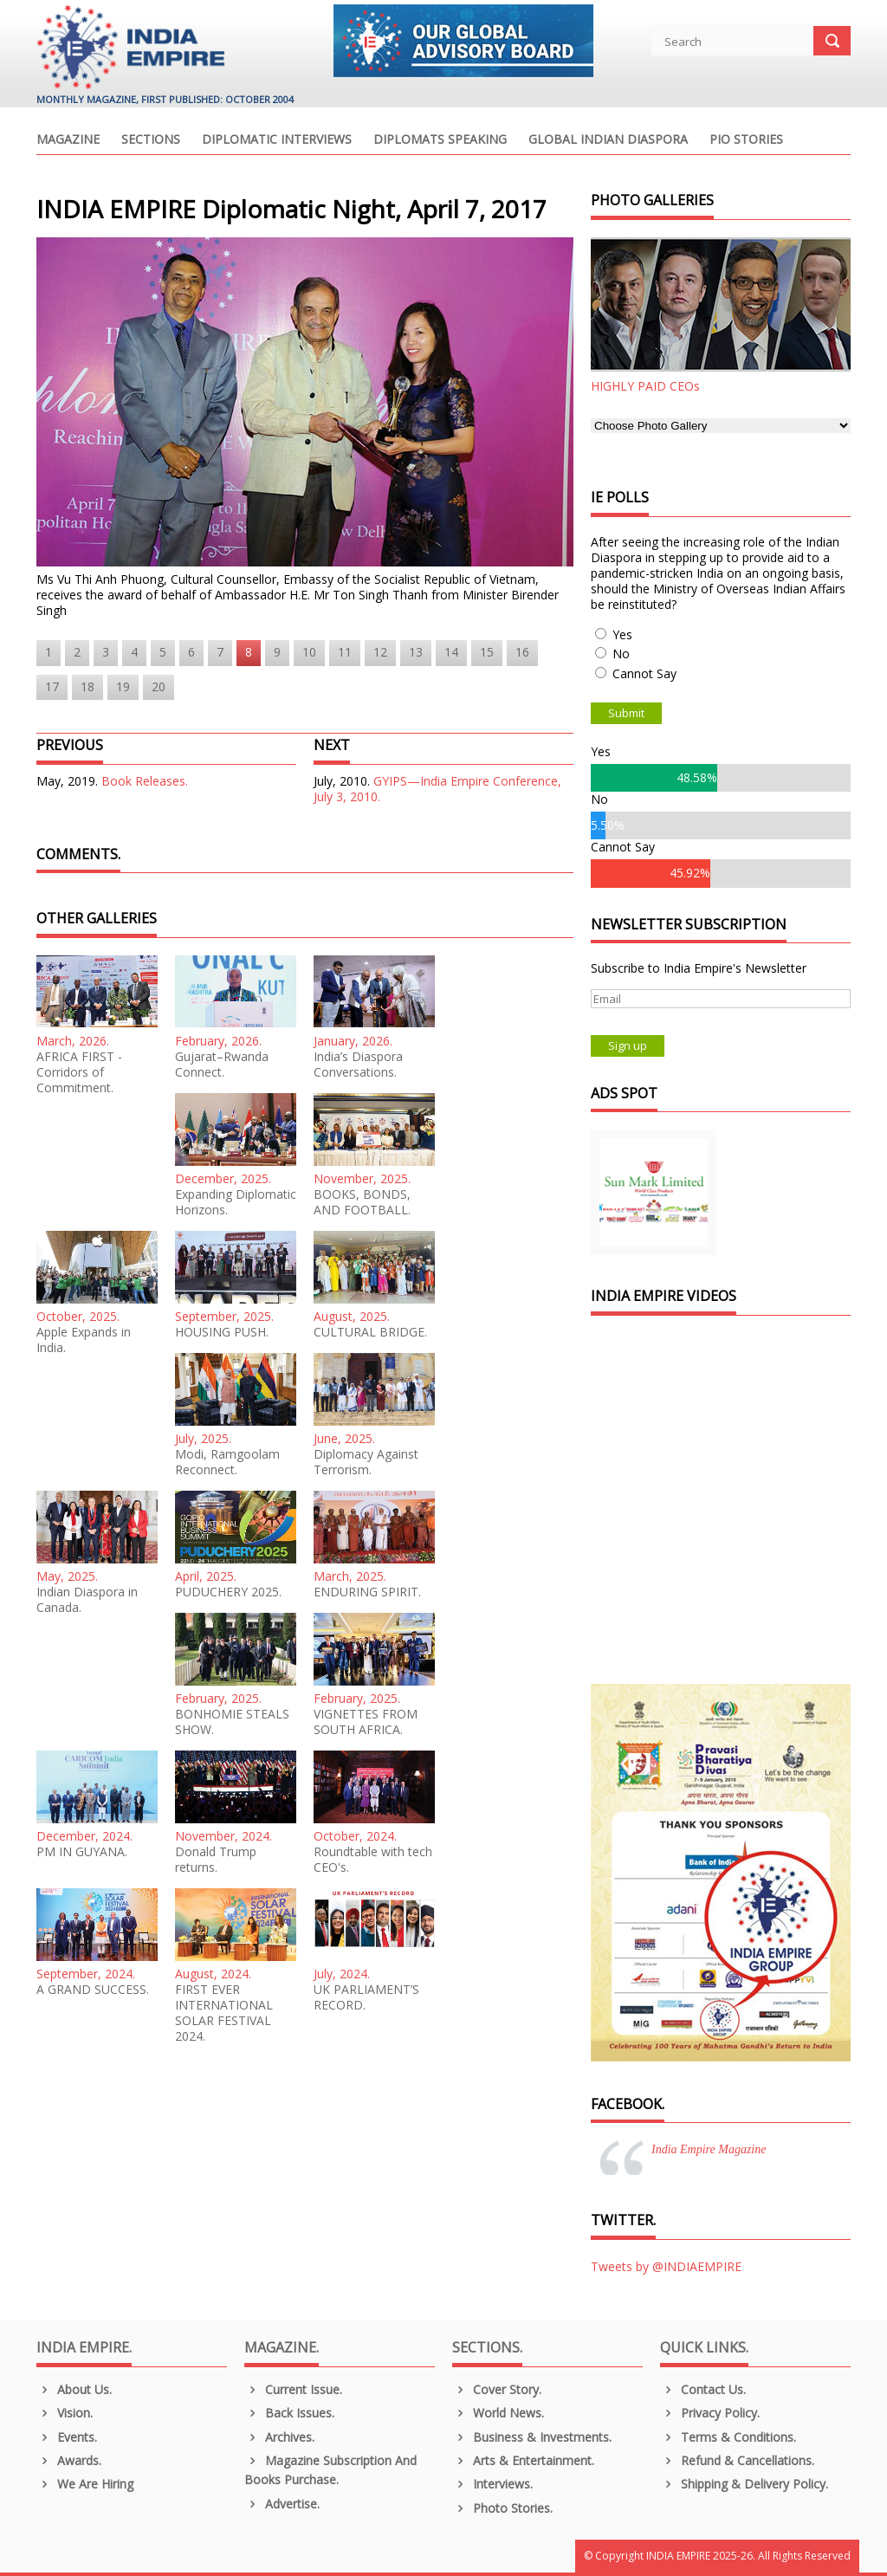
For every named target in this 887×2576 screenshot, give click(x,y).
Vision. (64, 2412)
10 (309, 652)
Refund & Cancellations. (737, 2460)
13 (416, 652)
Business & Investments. (532, 2437)
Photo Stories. (502, 2508)
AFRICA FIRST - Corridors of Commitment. (79, 1072)
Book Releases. (144, 781)
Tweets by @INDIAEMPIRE (666, 2266)
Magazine (68, 140)
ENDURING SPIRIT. (367, 1592)
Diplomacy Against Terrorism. (366, 1462)
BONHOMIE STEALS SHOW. (232, 1722)
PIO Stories (746, 140)
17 (52, 686)
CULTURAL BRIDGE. (370, 1332)
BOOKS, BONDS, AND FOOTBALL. (362, 1202)
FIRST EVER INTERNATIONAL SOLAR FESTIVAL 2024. (224, 2013)
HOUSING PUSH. (222, 1332)
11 (345, 652)
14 (451, 652)
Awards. (68, 2460)
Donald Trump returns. (215, 1859)
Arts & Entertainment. (523, 2460)
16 (522, 652)
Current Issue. (293, 2389)
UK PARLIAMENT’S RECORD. (366, 1997)
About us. (74, 2389)
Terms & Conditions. (728, 2437)
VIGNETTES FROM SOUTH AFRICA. (366, 1722)
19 (123, 686)
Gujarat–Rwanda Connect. (222, 1064)
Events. (66, 2437)
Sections (150, 140)
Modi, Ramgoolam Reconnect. (227, 1462)
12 (380, 652)
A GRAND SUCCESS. (92, 1989)
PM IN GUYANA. (81, 1852)
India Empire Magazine (708, 2149)
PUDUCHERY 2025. (228, 1592)
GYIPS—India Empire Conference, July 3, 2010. (437, 789)
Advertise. (282, 2503)
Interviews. (492, 2484)
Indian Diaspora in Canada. (87, 1599)
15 (487, 652)
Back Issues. (289, 2412)
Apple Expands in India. (83, 1340)
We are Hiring (84, 2484)
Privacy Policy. (710, 2412)
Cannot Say (644, 673)
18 (87, 686)
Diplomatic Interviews (277, 140)
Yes (622, 634)
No (621, 653)
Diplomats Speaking (440, 140)
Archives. (279, 2437)
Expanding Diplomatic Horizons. (235, 1202)
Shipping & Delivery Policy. (744, 2484)
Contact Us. (703, 2389)
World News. (498, 2412)
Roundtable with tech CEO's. (373, 1859)
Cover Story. (496, 2389)
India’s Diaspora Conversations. (358, 1064)
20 (158, 686)
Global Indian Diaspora (608, 140)
